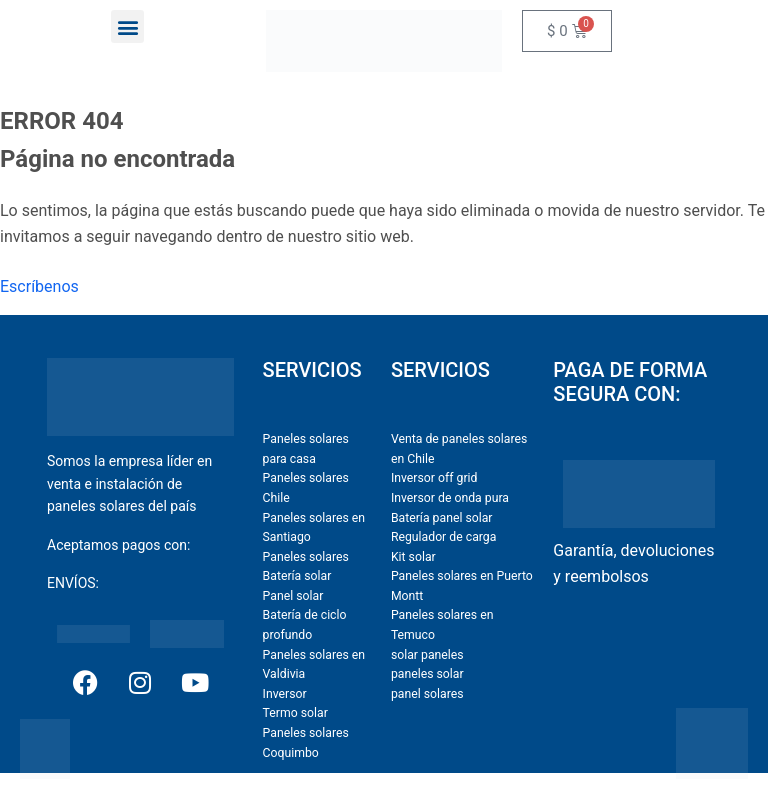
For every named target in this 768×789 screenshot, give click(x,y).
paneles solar (427, 674)
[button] (127, 26)
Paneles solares (306, 557)
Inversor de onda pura (450, 498)
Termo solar (295, 713)
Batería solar (297, 576)
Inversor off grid (434, 478)
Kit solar (413, 557)
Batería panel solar (442, 518)
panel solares (427, 694)
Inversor (285, 694)
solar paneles (427, 655)
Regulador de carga (444, 537)
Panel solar (293, 596)
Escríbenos (39, 286)
